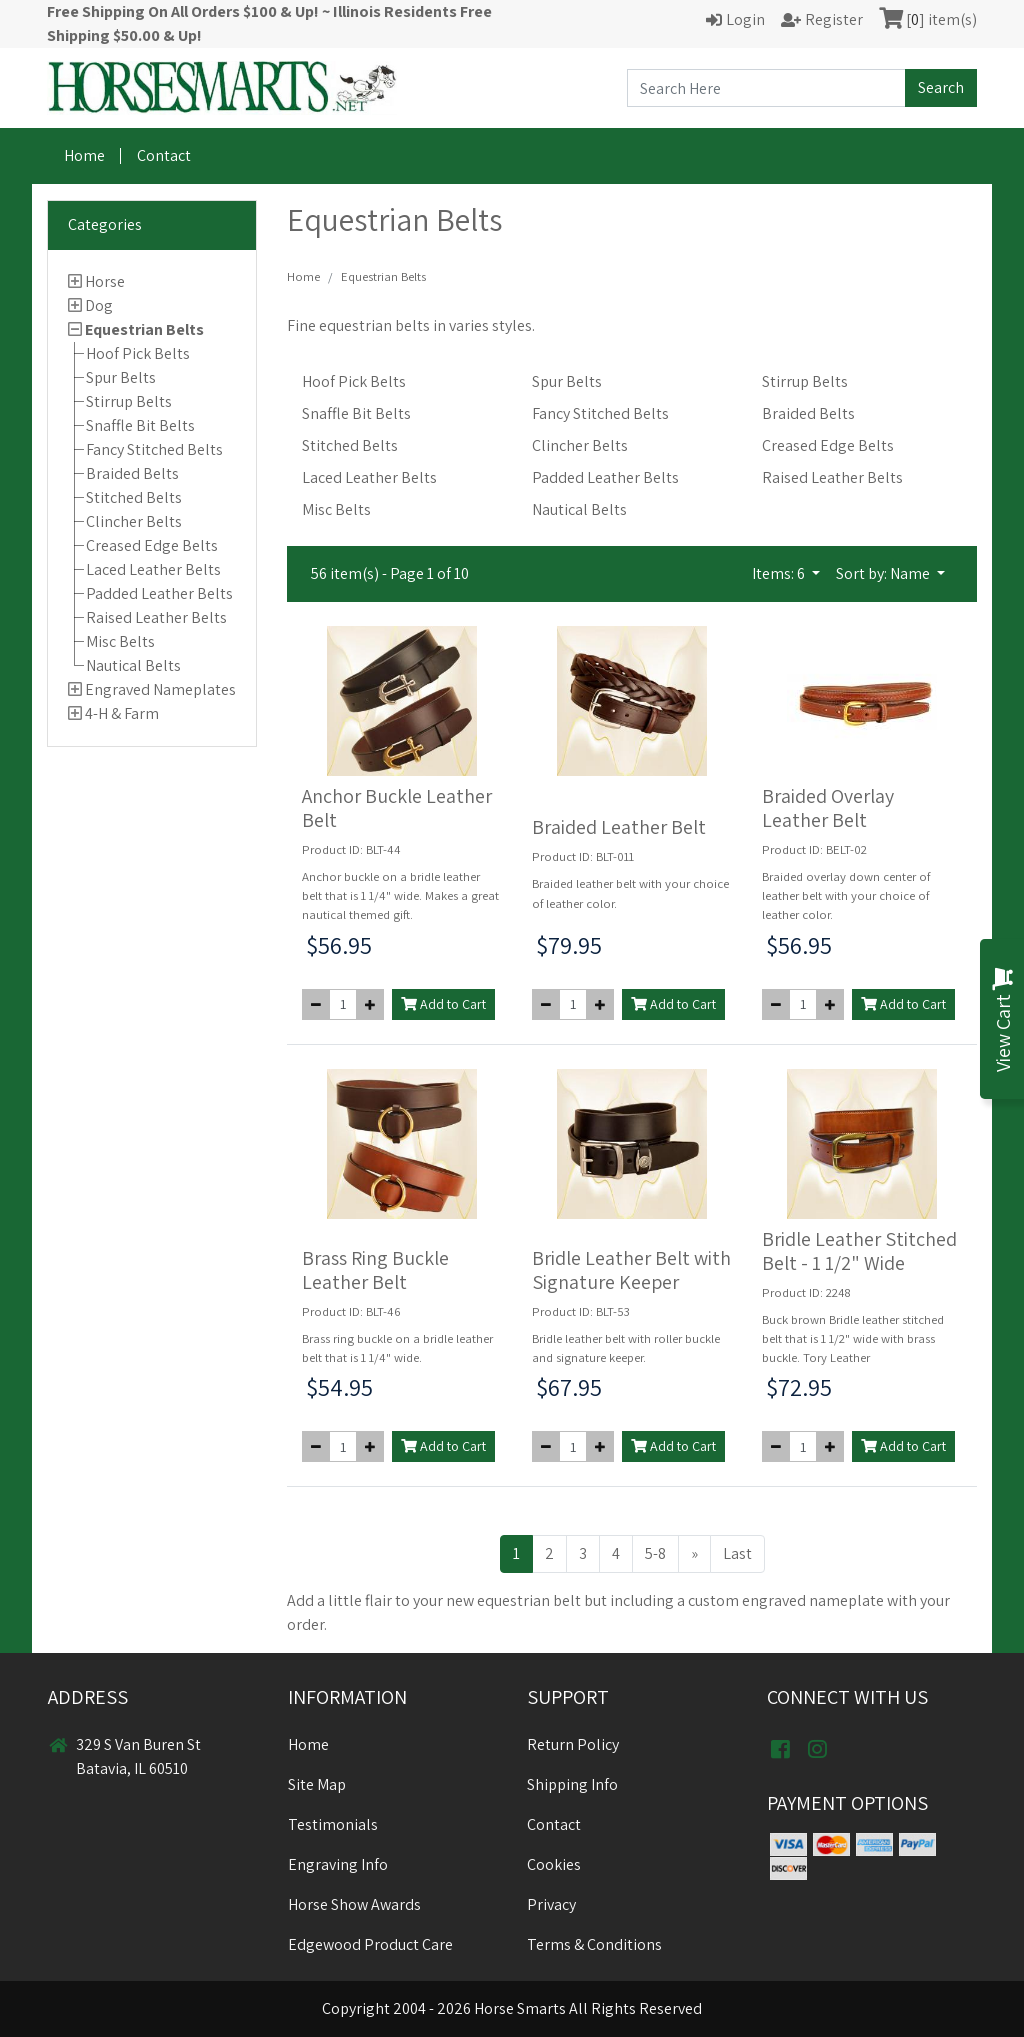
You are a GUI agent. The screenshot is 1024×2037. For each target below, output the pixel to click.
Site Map (317, 1784)
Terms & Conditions (594, 1944)
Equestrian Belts (144, 329)
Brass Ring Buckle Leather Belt (375, 1270)
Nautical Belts (133, 665)
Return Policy (573, 1744)
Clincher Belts (134, 521)
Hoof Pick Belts (138, 353)
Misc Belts (120, 641)
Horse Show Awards (354, 1904)
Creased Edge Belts (152, 545)
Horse (105, 281)
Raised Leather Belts (156, 617)
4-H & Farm (122, 713)
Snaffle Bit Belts (140, 425)
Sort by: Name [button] (884, 573)
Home (84, 155)
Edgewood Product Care (370, 1944)
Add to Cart (443, 1004)
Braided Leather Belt (619, 827)
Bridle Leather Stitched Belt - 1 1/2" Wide (859, 1251)
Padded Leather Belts (159, 593)
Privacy (551, 1904)
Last (737, 1553)
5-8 (655, 1553)
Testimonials (333, 1824)
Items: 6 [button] (780, 573)
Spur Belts (121, 377)
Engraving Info (338, 1864)
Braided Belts (132, 473)
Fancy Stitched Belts (154, 449)
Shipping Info (572, 1784)
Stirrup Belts (129, 401)
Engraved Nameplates (160, 689)
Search (941, 87)
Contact (164, 155)
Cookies (554, 1864)
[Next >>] (694, 1554)
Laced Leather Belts (153, 569)
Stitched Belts (134, 497)
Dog (99, 305)
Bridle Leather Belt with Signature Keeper (631, 1270)
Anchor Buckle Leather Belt (397, 808)
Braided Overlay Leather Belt (828, 808)
